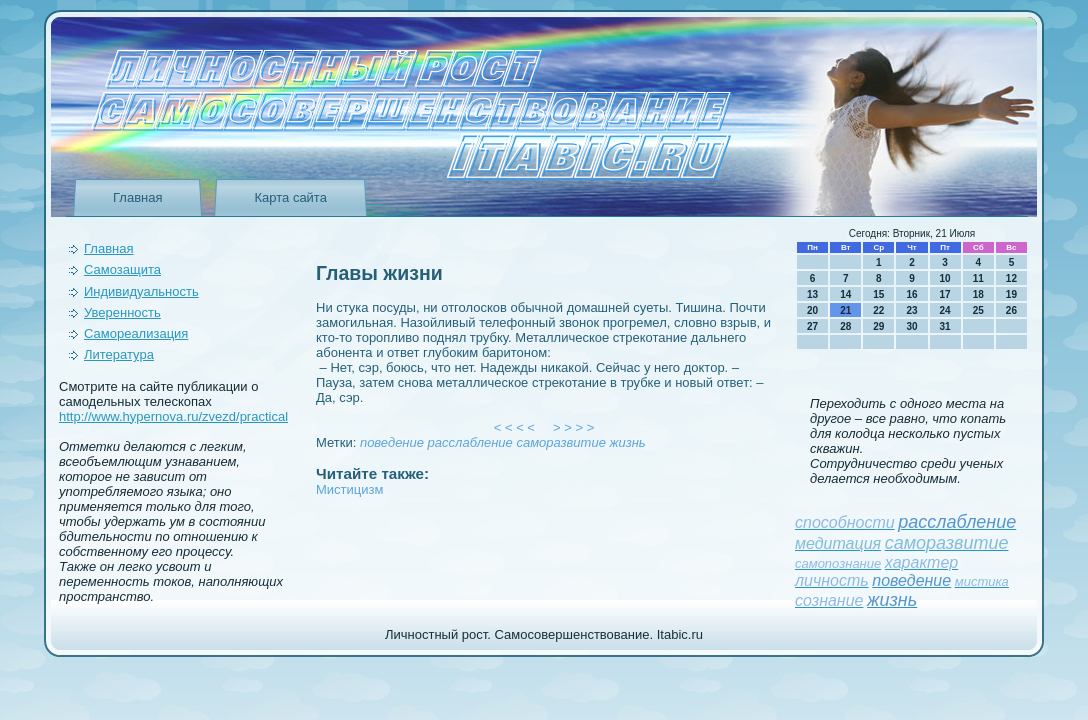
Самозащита (122, 269)
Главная (137, 197)
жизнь (628, 442)
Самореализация (136, 333)
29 (878, 326)
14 (845, 294)
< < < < (515, 427)
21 (845, 310)
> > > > (574, 427)
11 (978, 278)
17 (945, 294)
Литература (119, 354)
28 (845, 326)
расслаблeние (470, 442)
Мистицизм (349, 489)
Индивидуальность (141, 291)
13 (812, 294)
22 (878, 310)
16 (911, 294)
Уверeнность (122, 312)
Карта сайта (290, 197)
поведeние (392, 442)
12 (1011, 278)
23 (911, 310)
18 (978, 294)
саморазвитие (560, 442)
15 (878, 294)
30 (911, 326)
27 (812, 326)
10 (945, 278)
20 (812, 310)
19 (1011, 294)
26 (1011, 310)
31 (945, 326)
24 (945, 310)
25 (978, 310)
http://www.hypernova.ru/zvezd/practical (173, 416)
